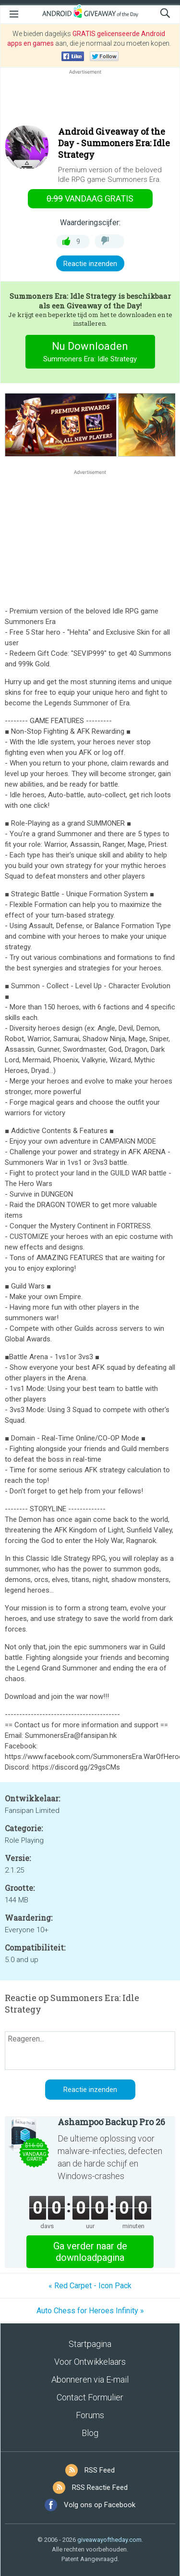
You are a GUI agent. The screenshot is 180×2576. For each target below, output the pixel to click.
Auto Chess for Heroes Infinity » (90, 2310)
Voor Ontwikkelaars (90, 2362)
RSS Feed (99, 2470)
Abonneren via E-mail (90, 2379)
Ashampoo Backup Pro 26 (111, 2122)
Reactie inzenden (90, 263)
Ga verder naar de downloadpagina (90, 2251)
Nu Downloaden (90, 353)
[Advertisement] (90, 100)
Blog (90, 2433)
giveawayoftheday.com (109, 2539)
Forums (90, 2415)
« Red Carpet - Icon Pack (90, 2285)
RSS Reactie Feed (100, 2487)
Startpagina (90, 2344)
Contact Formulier (90, 2397)
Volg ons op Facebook (99, 2504)
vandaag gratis (90, 198)
